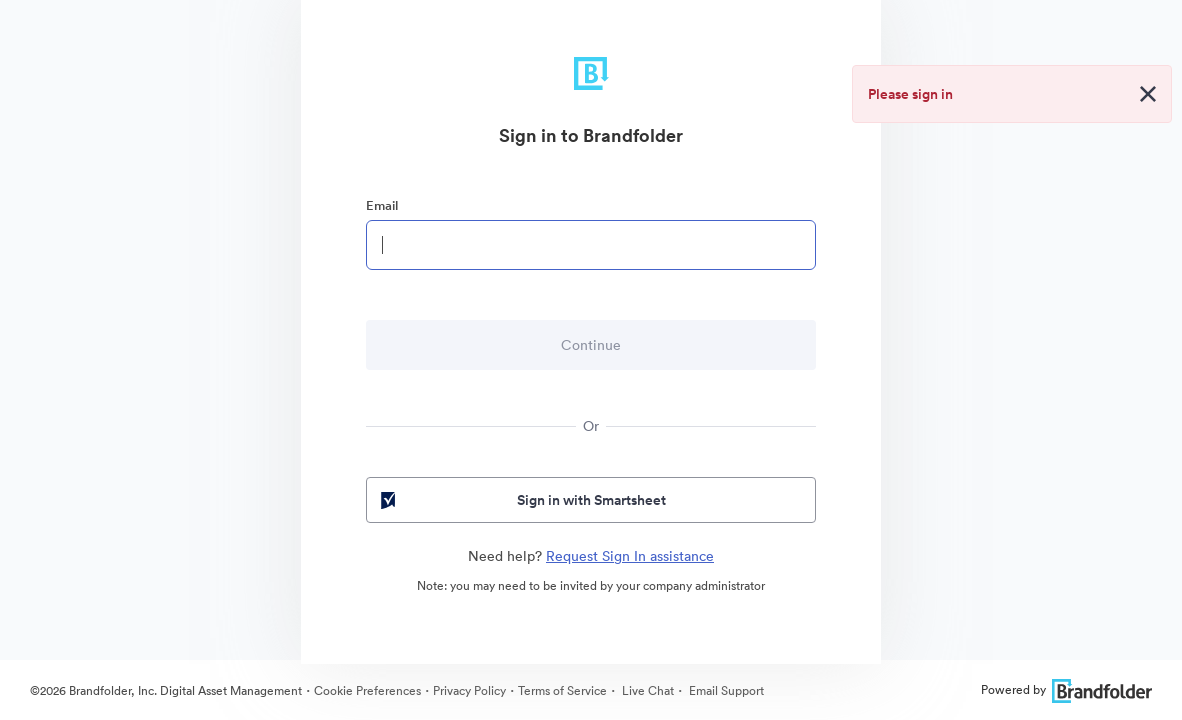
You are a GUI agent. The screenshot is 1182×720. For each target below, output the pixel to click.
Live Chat (646, 690)
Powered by (1066, 689)
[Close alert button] (1148, 94)
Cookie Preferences (367, 690)
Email (382, 205)
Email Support (725, 690)
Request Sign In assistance (630, 556)
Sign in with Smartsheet (521, 500)
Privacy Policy (469, 690)
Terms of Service (562, 690)
